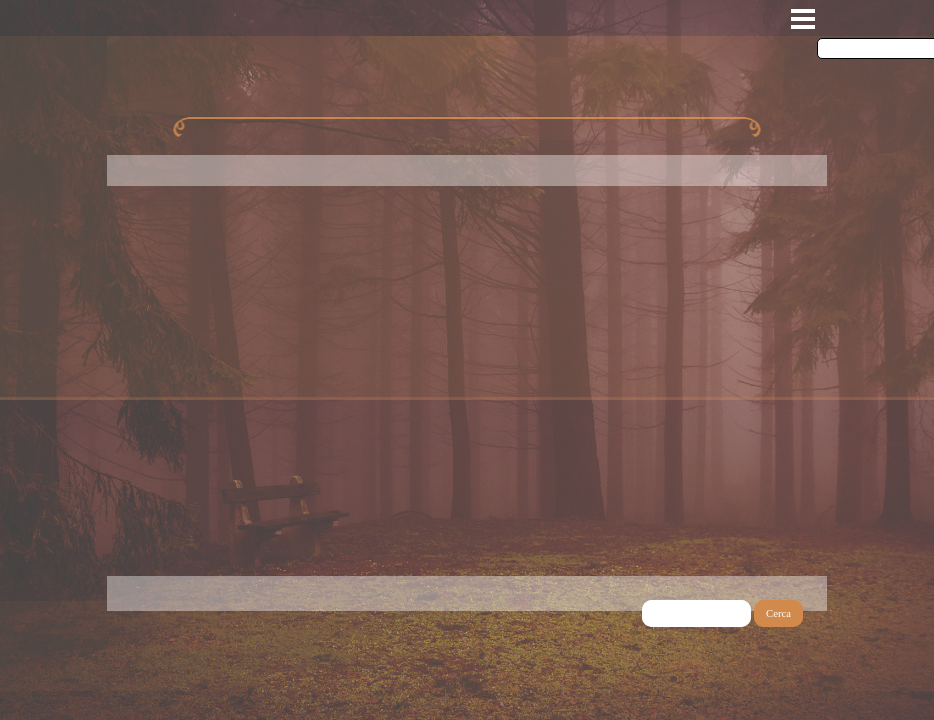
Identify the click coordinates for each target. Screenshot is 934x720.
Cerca (778, 613)
